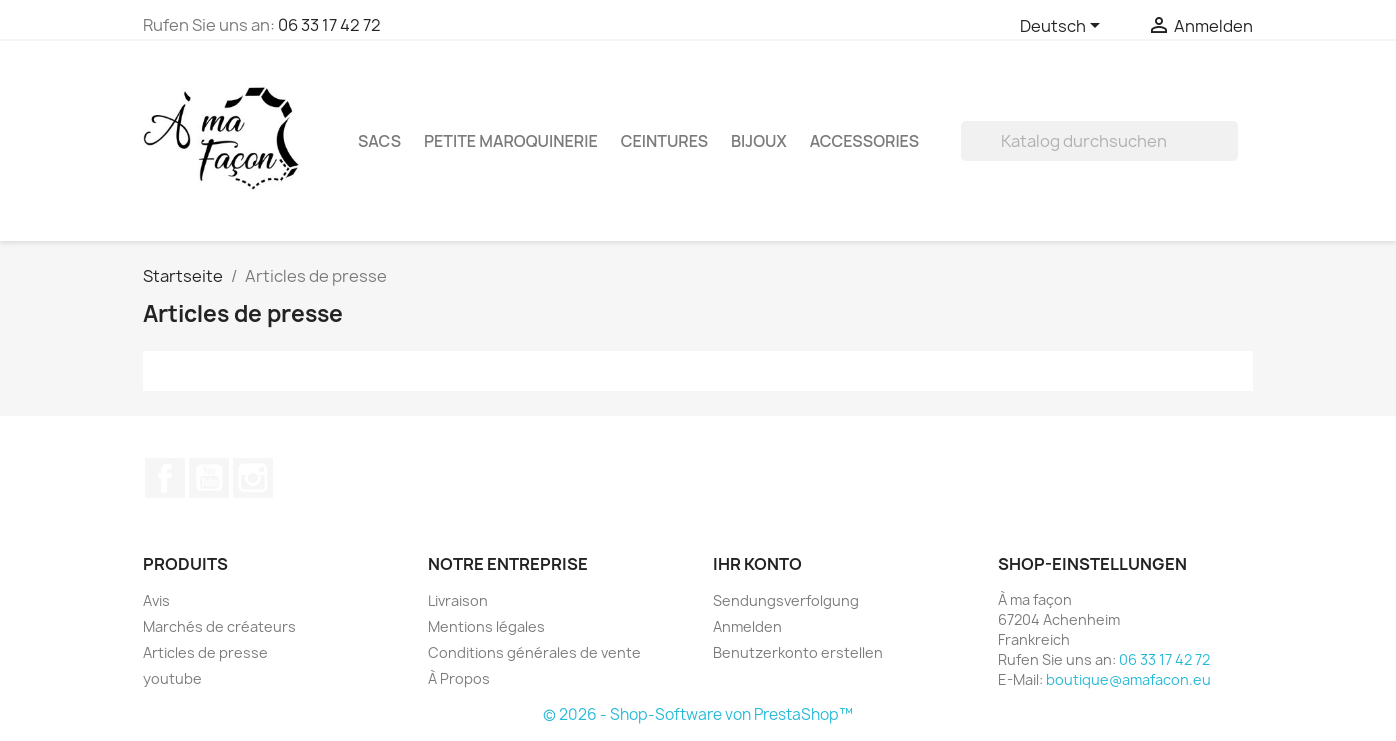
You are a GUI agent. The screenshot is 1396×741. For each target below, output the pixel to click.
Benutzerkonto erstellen (798, 652)
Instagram (253, 478)
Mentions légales (486, 626)
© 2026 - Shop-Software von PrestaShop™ (698, 714)
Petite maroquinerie (511, 141)
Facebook (165, 478)
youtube (172, 678)
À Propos (459, 678)
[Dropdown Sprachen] (1063, 27)
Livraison (458, 600)
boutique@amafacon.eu (1128, 679)
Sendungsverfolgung (786, 600)
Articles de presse (205, 652)
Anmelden (747, 626)
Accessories (864, 141)
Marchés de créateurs (219, 626)
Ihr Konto (757, 564)
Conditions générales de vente (534, 652)
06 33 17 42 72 (329, 25)
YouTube (209, 478)
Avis (156, 600)
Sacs (379, 141)
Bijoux (759, 141)
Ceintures (664, 141)
